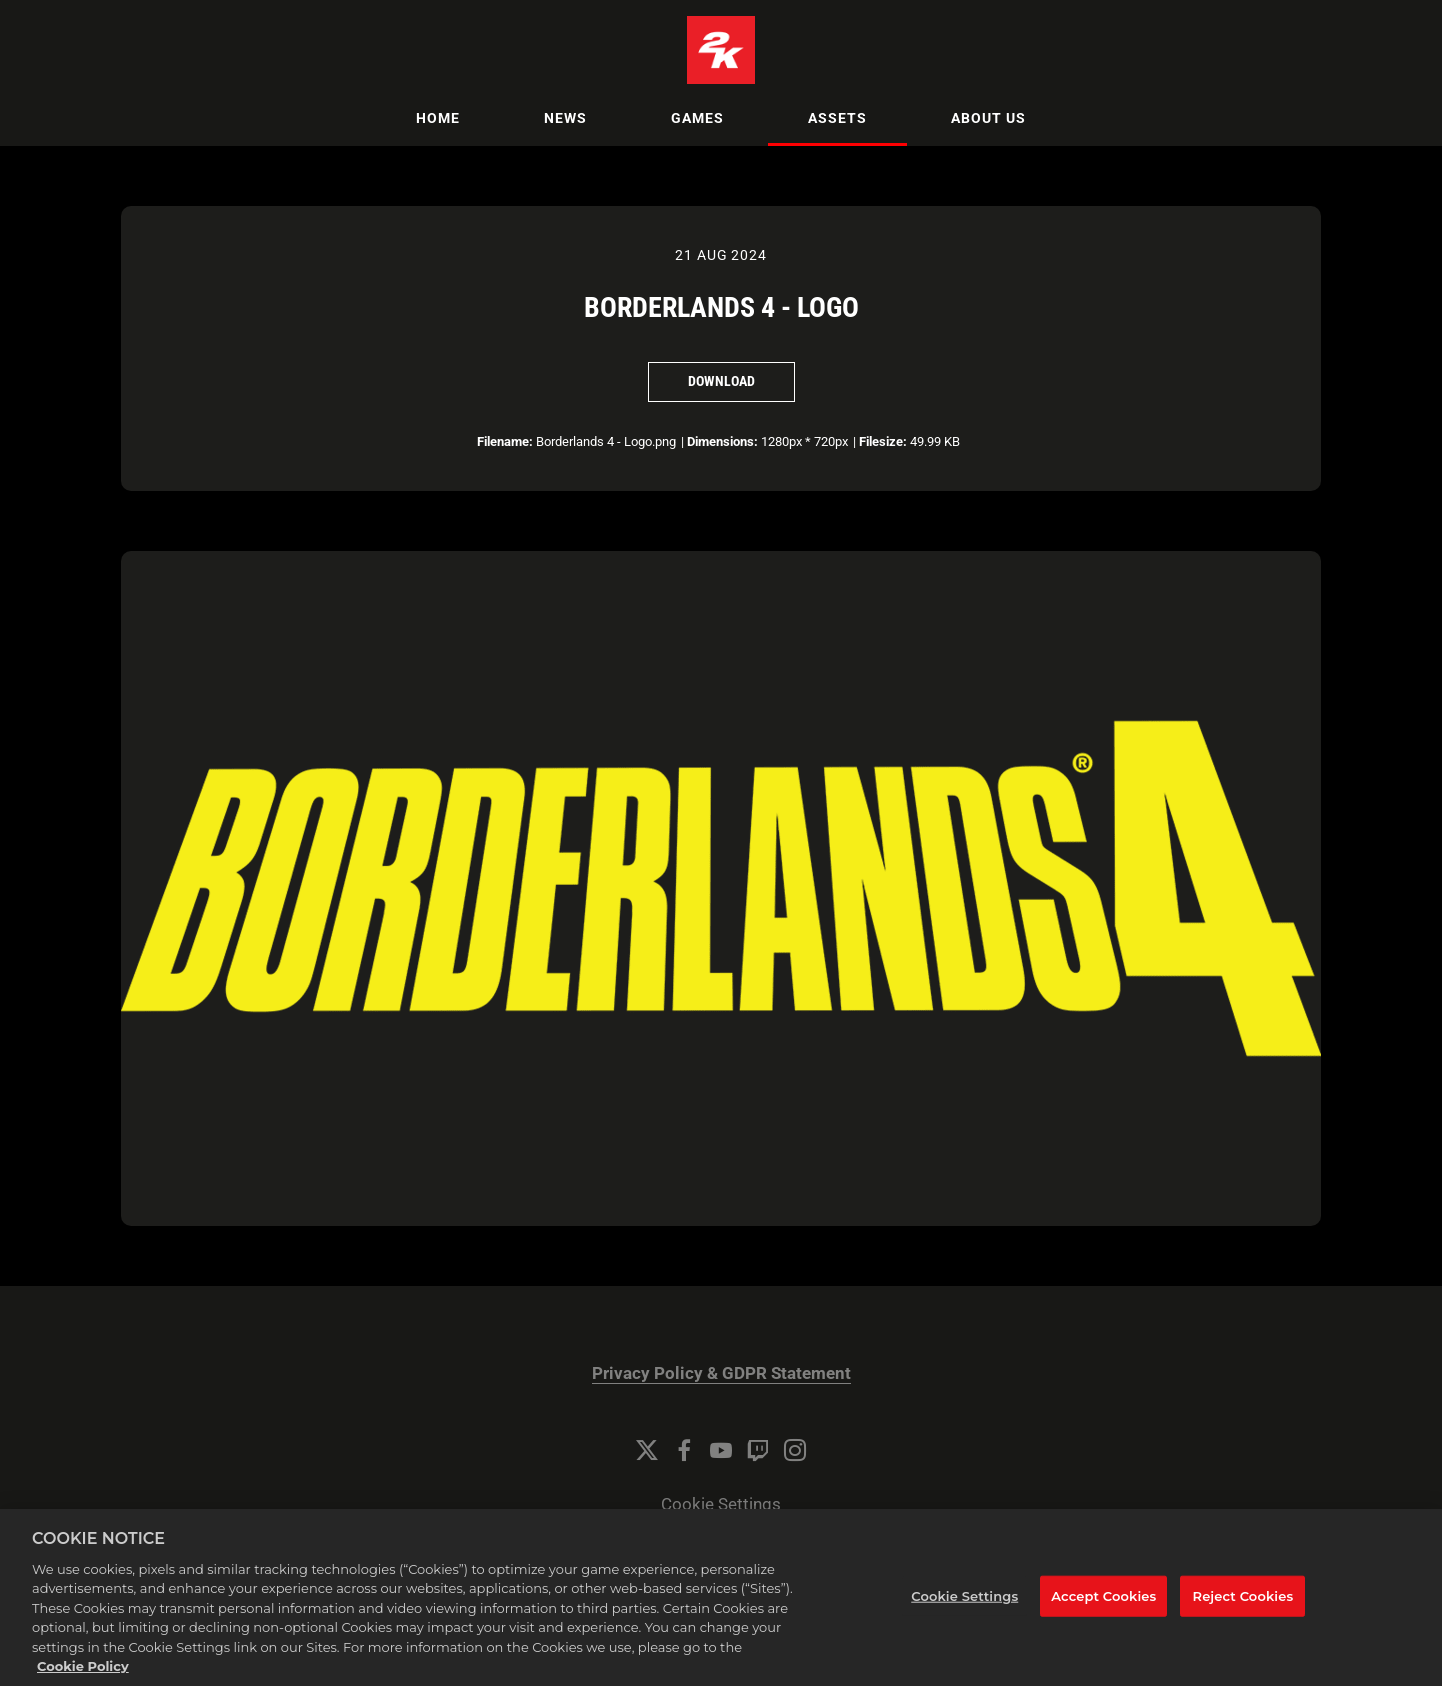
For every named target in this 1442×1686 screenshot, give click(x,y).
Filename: (505, 441)
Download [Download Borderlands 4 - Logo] (721, 381)
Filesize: (883, 441)
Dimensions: (722, 441)
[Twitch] (758, 1450)
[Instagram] (795, 1450)
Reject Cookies (1243, 1623)
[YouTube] (721, 1450)
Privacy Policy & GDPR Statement (721, 1373)
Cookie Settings (721, 1504)
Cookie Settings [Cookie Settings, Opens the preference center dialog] (964, 1623)
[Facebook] (684, 1450)
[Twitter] (647, 1450)
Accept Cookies (1103, 1623)
